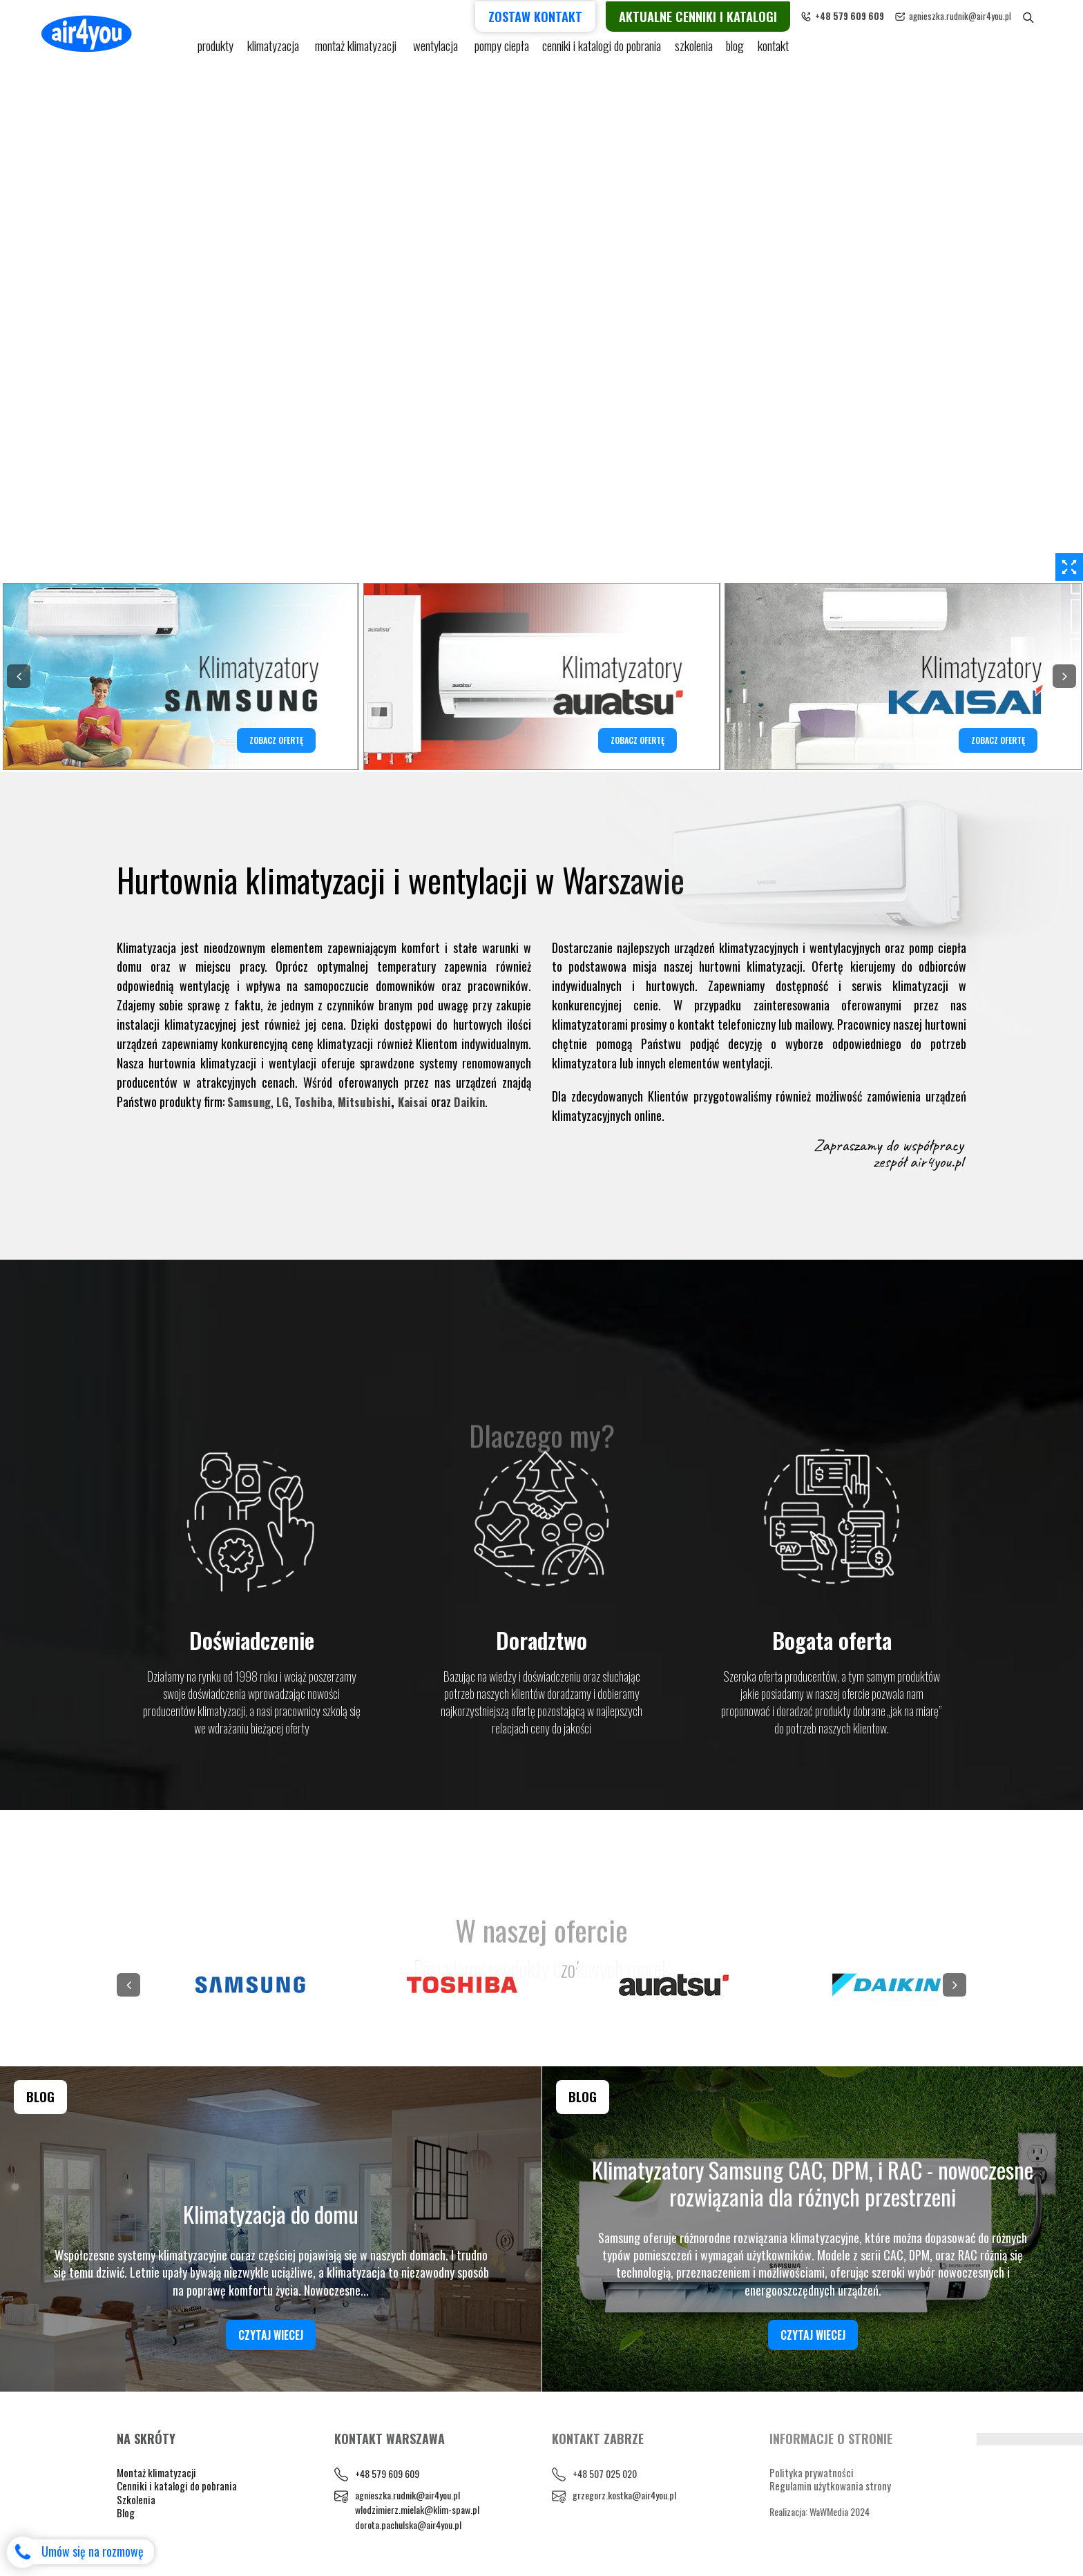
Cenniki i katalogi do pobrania (177, 2485)
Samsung (250, 1102)
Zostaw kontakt (559, 15)
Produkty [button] (216, 50)
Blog (126, 2512)
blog (743, 50)
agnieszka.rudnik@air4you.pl (983, 15)
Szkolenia (699, 50)
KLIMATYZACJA (277, 50)
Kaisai (420, 1102)
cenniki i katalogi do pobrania (606, 50)
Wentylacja (440, 50)
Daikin (478, 1102)
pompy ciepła (506, 50)
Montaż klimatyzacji (360, 50)
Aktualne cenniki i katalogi (721, 15)
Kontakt (784, 50)
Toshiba (318, 1102)
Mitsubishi (370, 1102)
